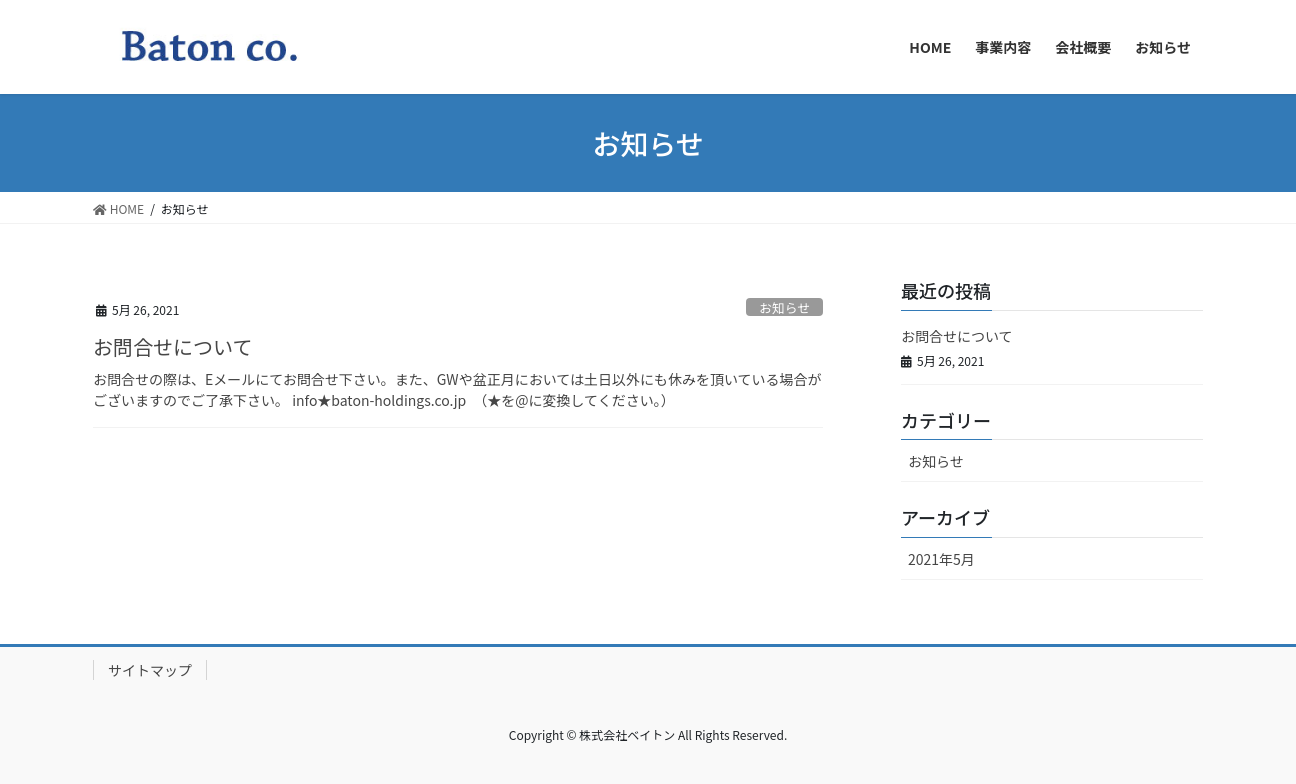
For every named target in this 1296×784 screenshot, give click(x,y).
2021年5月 (941, 559)
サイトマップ (150, 670)
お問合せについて (172, 346)
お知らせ (784, 307)
